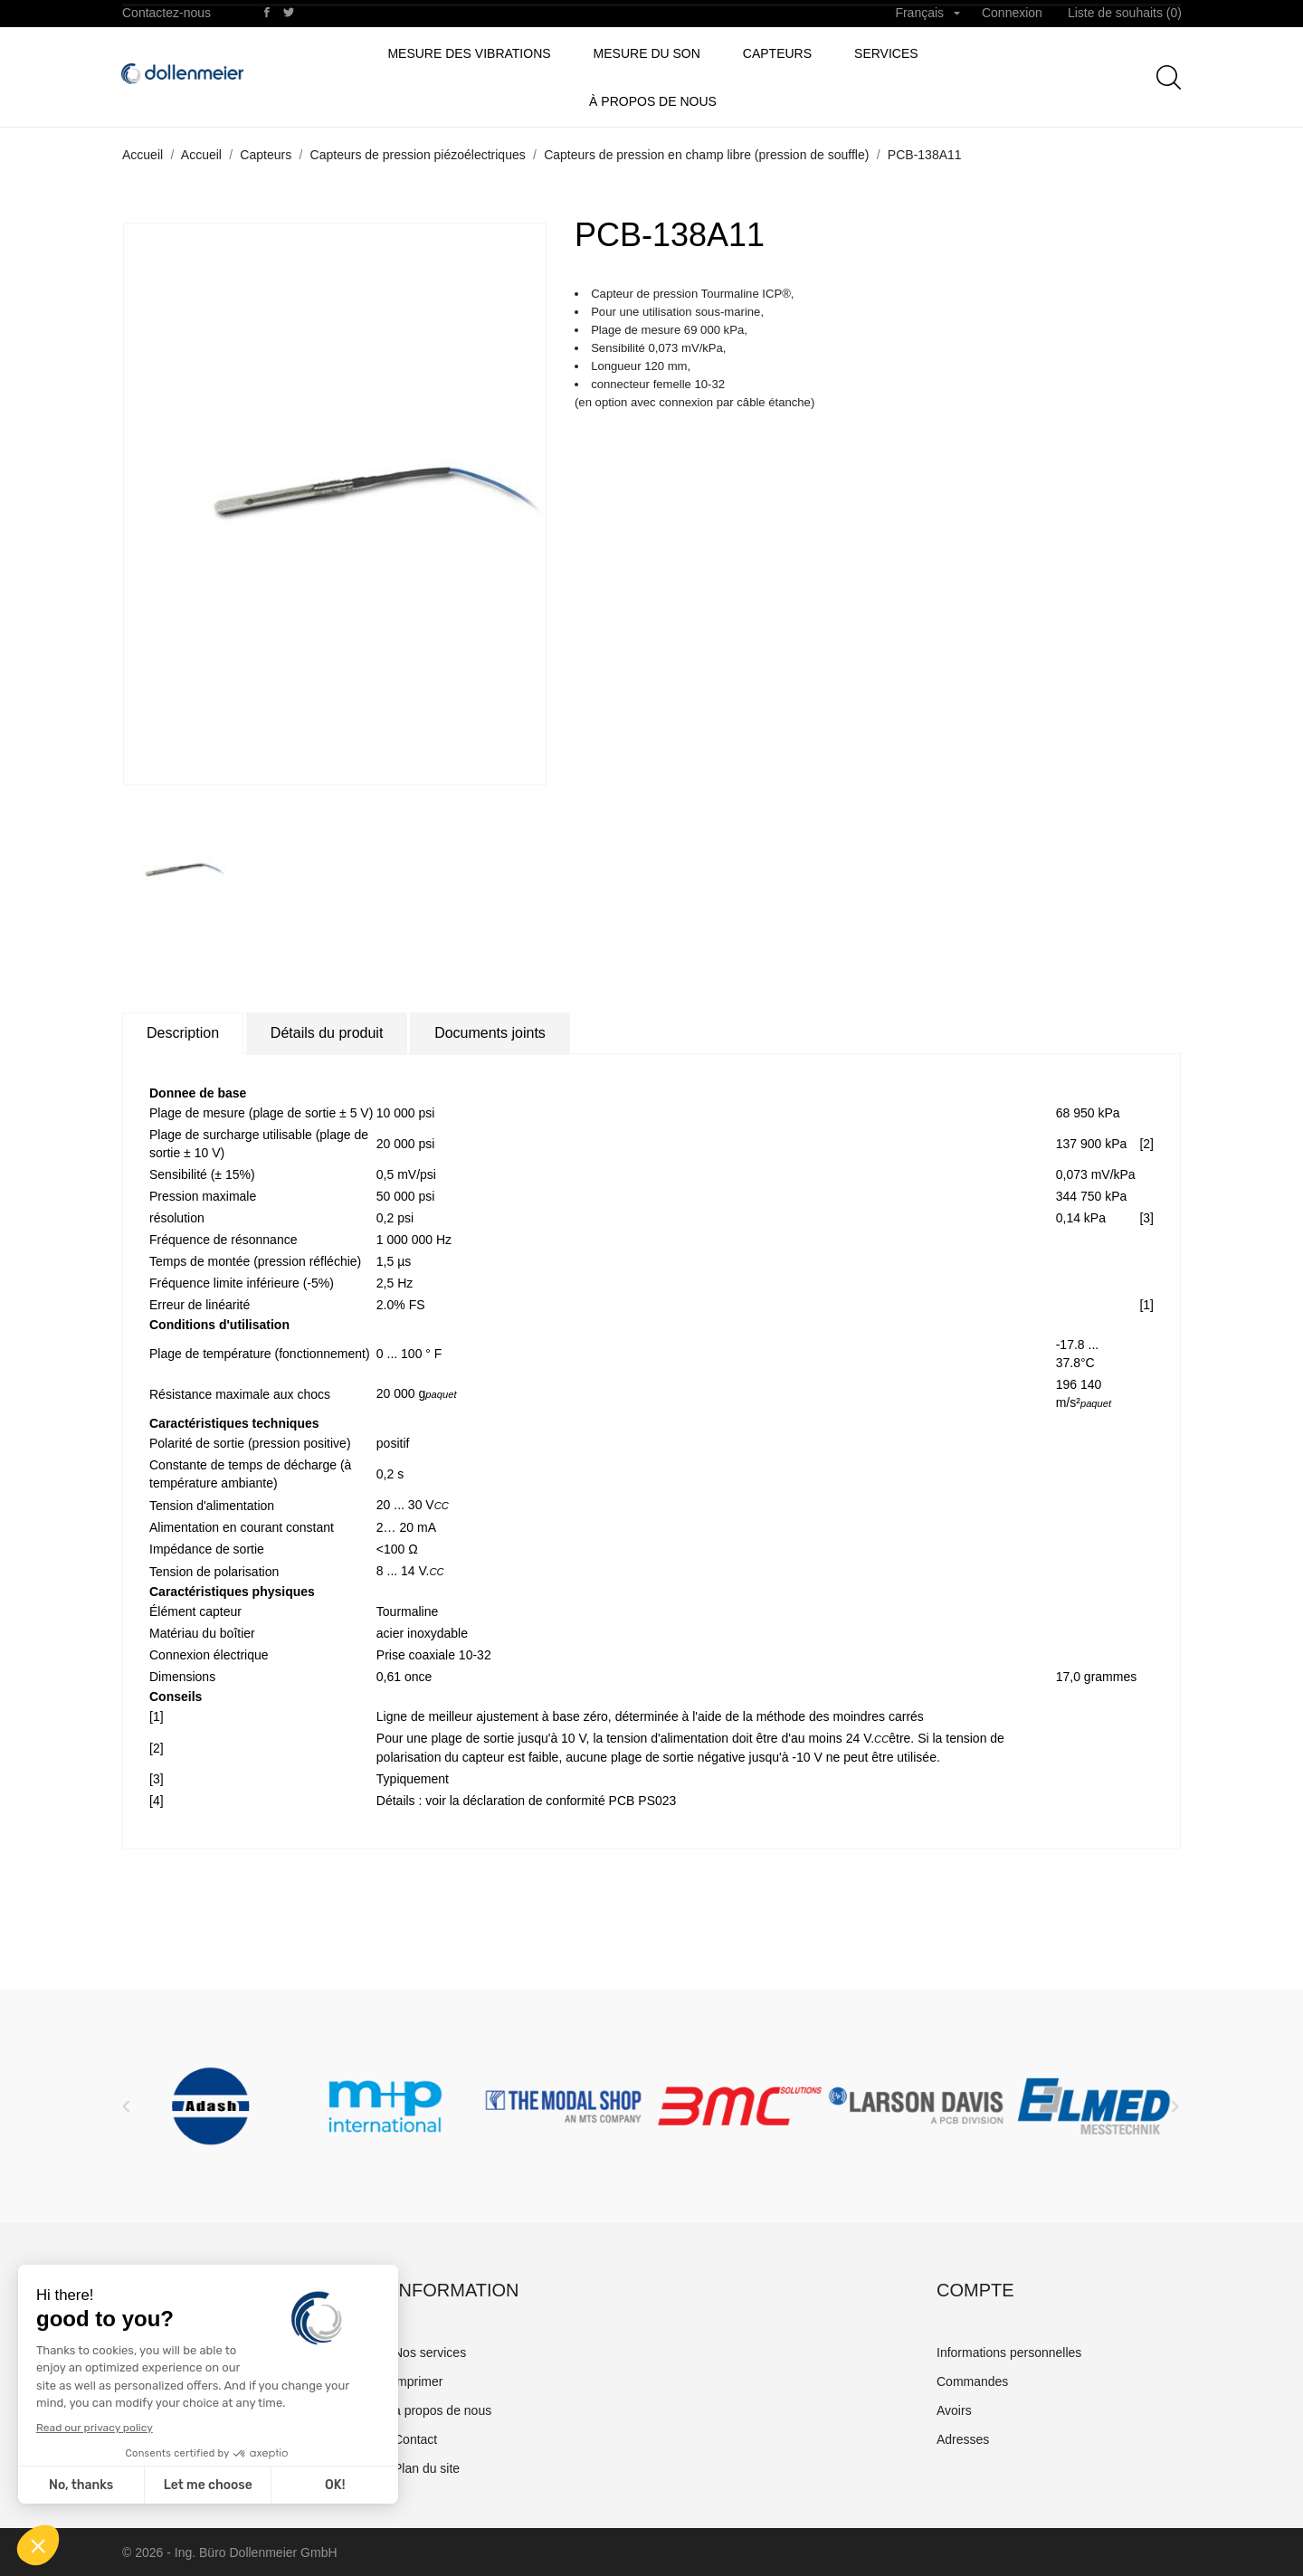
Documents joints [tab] (490, 1033)
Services (886, 53)
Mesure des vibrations (468, 53)
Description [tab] (183, 1033)
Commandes (972, 2381)
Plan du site (427, 2468)
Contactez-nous (166, 12)
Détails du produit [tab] (327, 1033)
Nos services (430, 2352)
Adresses (963, 2439)
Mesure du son (647, 53)
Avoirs (954, 2410)
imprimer (418, 2381)
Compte (975, 2290)
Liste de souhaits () (1125, 12)
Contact (415, 2439)
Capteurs (777, 53)
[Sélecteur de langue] (927, 14)
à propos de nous (653, 101)
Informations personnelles (1009, 2352)
